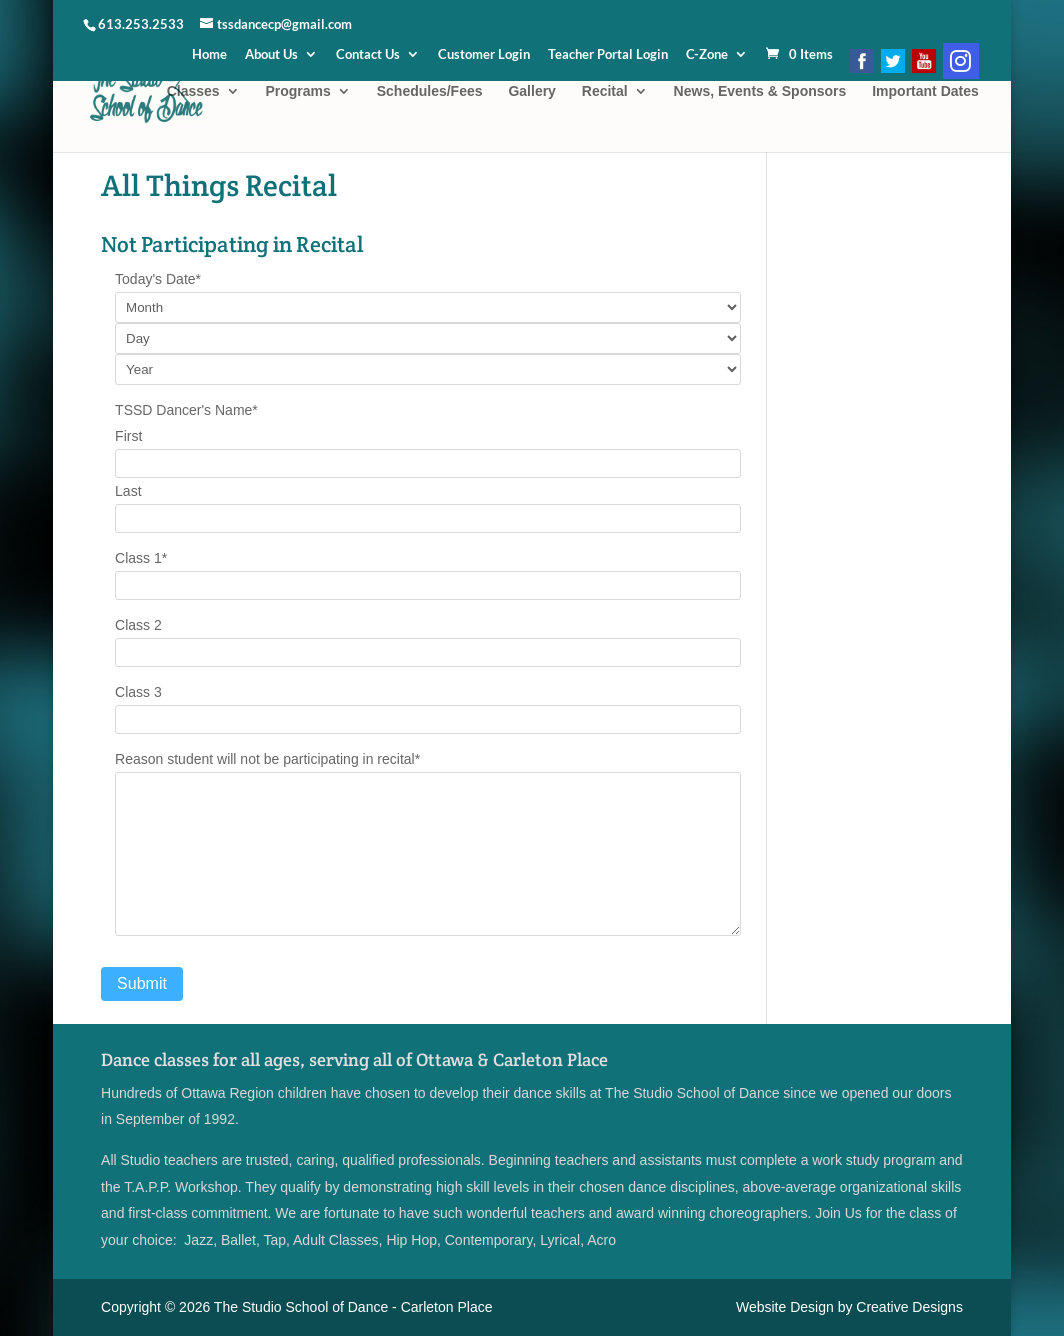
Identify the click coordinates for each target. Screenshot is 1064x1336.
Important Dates (925, 91)
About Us (271, 55)
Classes (193, 91)
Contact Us (368, 55)
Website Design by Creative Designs (849, 1307)
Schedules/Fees (430, 91)
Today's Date (158, 279)
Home (209, 55)
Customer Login (484, 55)
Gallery (531, 91)
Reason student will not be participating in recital (267, 759)
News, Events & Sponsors (760, 91)
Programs (297, 91)
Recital (605, 91)
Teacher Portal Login (608, 55)
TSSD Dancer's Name (186, 410)
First (128, 436)
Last (128, 491)
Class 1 (141, 558)
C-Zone (707, 55)
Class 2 (138, 625)
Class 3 (138, 692)
